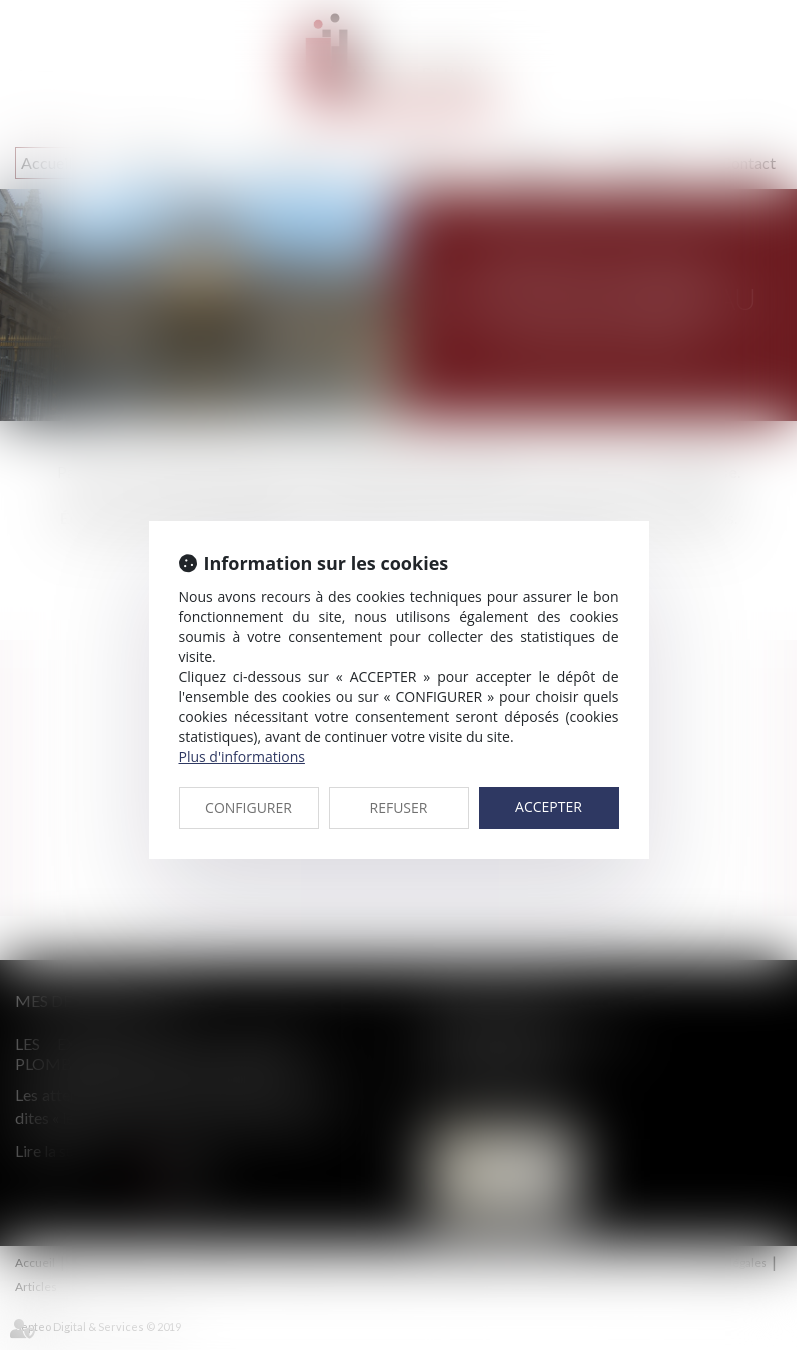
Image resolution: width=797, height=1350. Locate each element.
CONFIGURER (248, 807)
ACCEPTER (548, 806)
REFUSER (399, 807)
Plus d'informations (242, 756)
